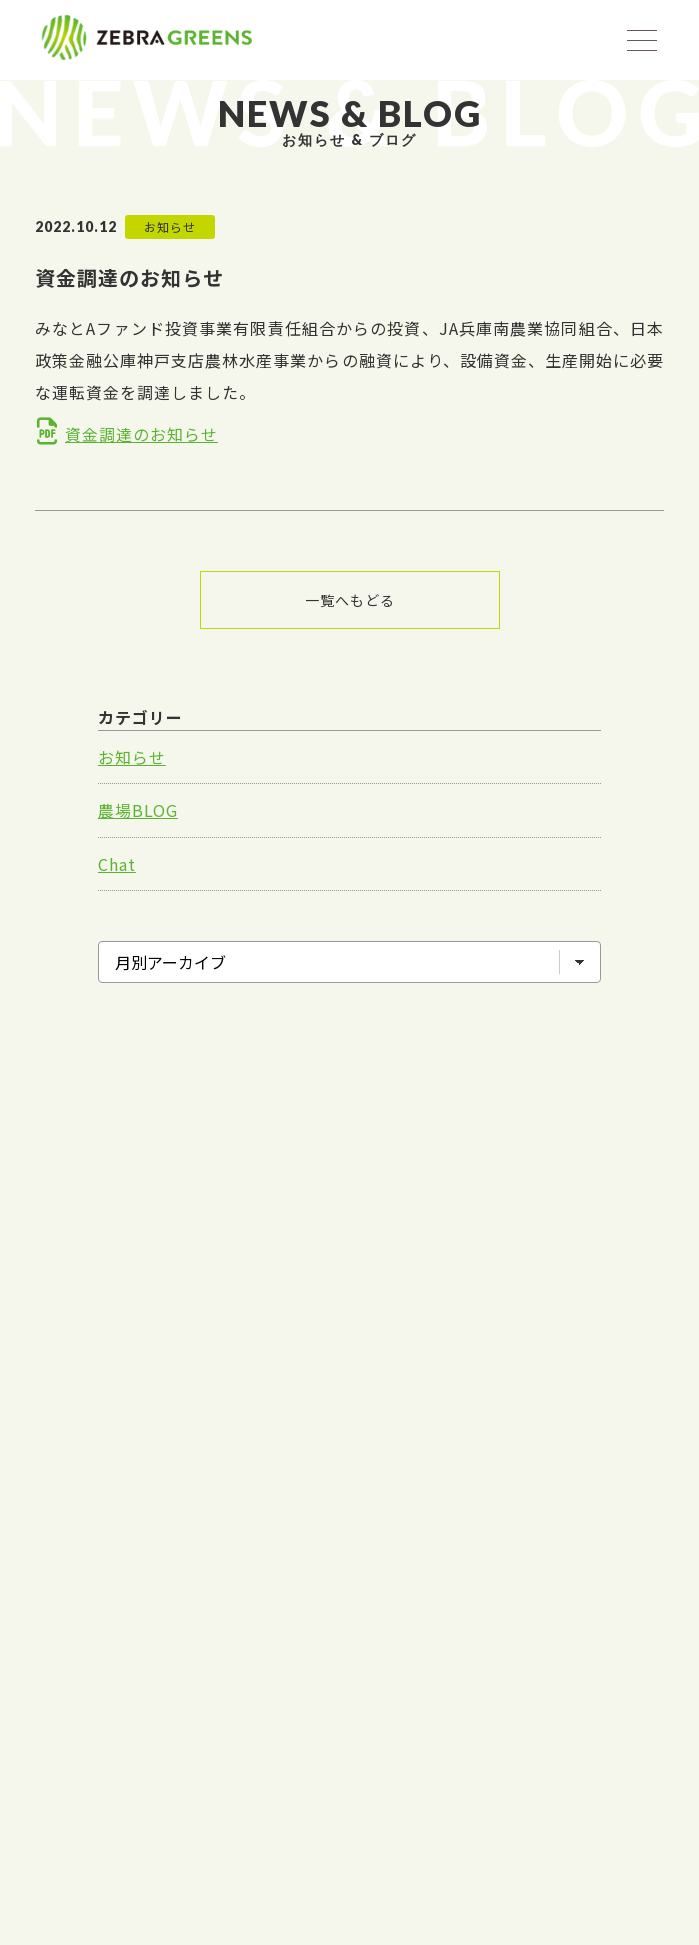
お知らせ (132, 757)
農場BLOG (138, 810)
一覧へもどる (350, 600)
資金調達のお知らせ (141, 434)
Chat (117, 864)
